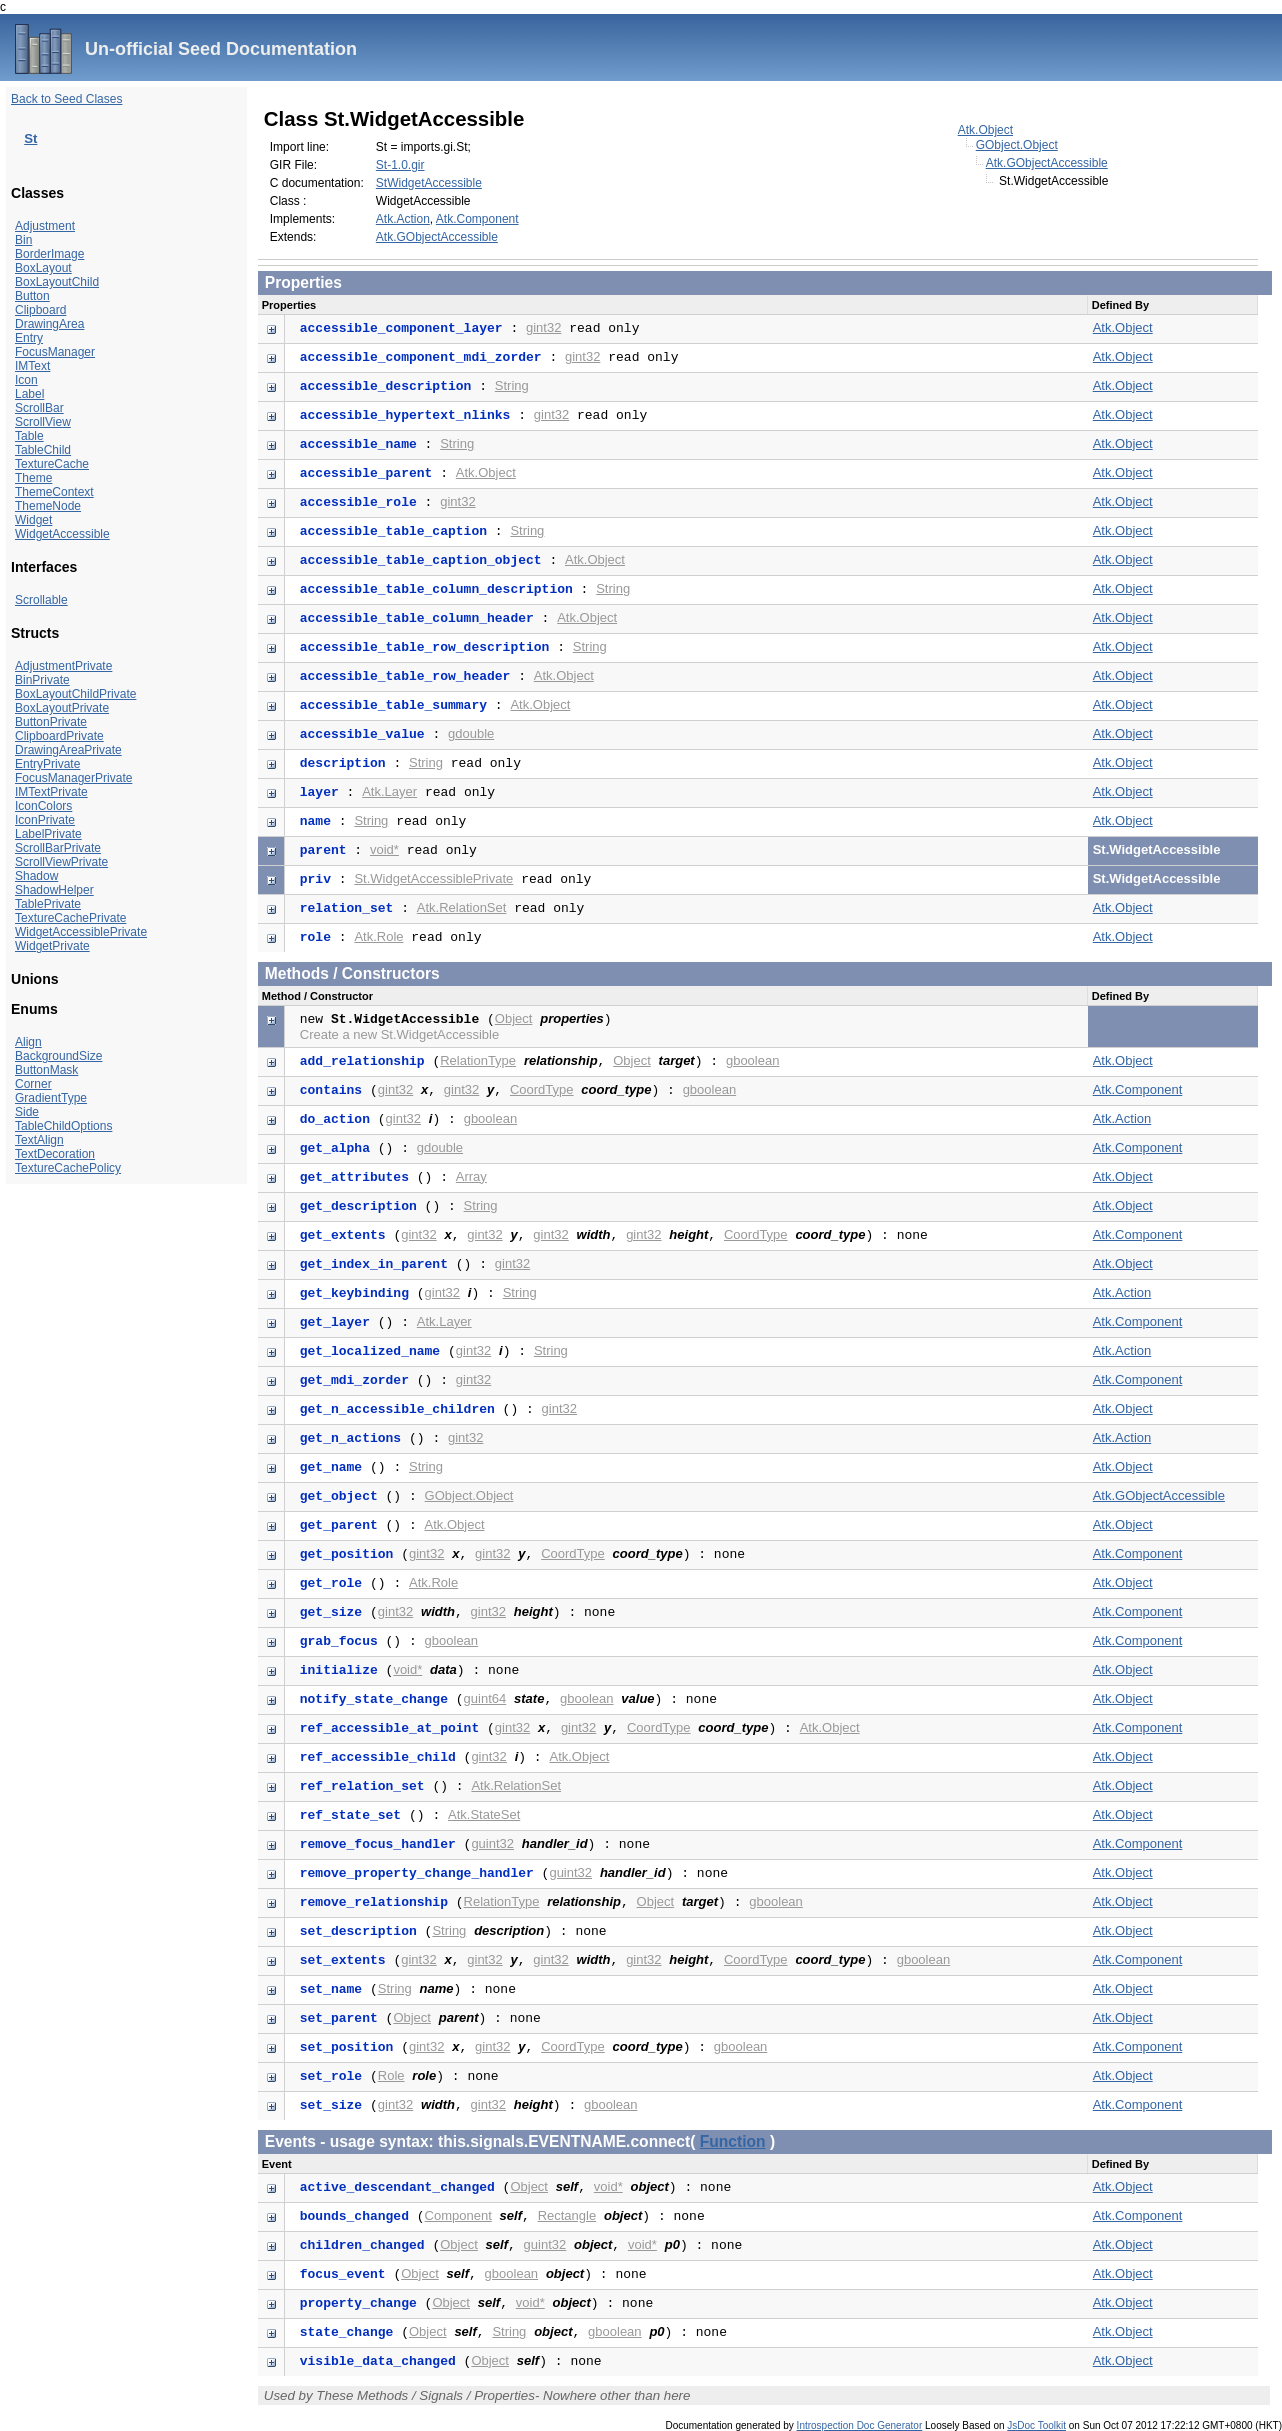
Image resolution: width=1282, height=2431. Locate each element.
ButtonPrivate (51, 722)
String (512, 385)
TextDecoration (55, 1154)
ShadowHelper (54, 890)
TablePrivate (48, 904)
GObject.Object (1017, 145)
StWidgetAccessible (429, 183)
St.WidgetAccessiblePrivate (433, 878)
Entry (29, 338)
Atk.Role (378, 936)
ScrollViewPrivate (61, 862)
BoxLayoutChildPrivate (75, 694)
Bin (23, 240)
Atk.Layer (389, 791)
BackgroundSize (58, 1056)
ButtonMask (46, 1070)
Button (32, 296)
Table (29, 436)
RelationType (478, 1060)
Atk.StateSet (484, 1814)
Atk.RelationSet (462, 907)
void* (384, 849)
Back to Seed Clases (66, 99)
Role (391, 2075)
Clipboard (40, 310)
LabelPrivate (48, 834)
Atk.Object (985, 130)
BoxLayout (43, 268)
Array (471, 1176)
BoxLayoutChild (57, 282)
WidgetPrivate (52, 946)
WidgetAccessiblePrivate (81, 932)
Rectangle (567, 2215)
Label (29, 394)
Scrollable (41, 600)
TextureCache (52, 464)
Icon (26, 380)
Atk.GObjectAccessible (1047, 163)
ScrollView (43, 422)
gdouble (471, 733)
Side (27, 1112)
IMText (32, 366)
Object (514, 1018)
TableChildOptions (63, 1126)
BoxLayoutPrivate (62, 708)
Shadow (36, 876)
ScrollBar (39, 408)
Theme (33, 478)
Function (733, 2141)
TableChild (43, 450)
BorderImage (49, 254)
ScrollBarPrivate (58, 848)
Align (28, 1042)
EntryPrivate (47, 764)
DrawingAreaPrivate (68, 750)
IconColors (43, 806)
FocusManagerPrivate (73, 778)
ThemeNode (48, 506)
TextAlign (39, 1140)
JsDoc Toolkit (1036, 2425)
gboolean (753, 1060)
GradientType (51, 1098)
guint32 (492, 1843)
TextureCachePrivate (70, 918)
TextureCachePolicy (68, 1168)
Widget (33, 520)
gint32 (543, 327)
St (30, 138)
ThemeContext (54, 492)
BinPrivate (42, 680)
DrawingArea (49, 324)
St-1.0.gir (400, 165)
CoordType (542, 1089)
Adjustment (45, 226)
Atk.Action (403, 219)
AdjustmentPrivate (63, 666)
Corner (33, 1084)
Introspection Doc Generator (860, 2425)
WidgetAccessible (62, 534)
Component (458, 2215)
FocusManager (55, 352)
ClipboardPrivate (59, 736)
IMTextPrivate (51, 792)
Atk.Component (477, 219)
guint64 (485, 1698)
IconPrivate (45, 820)
